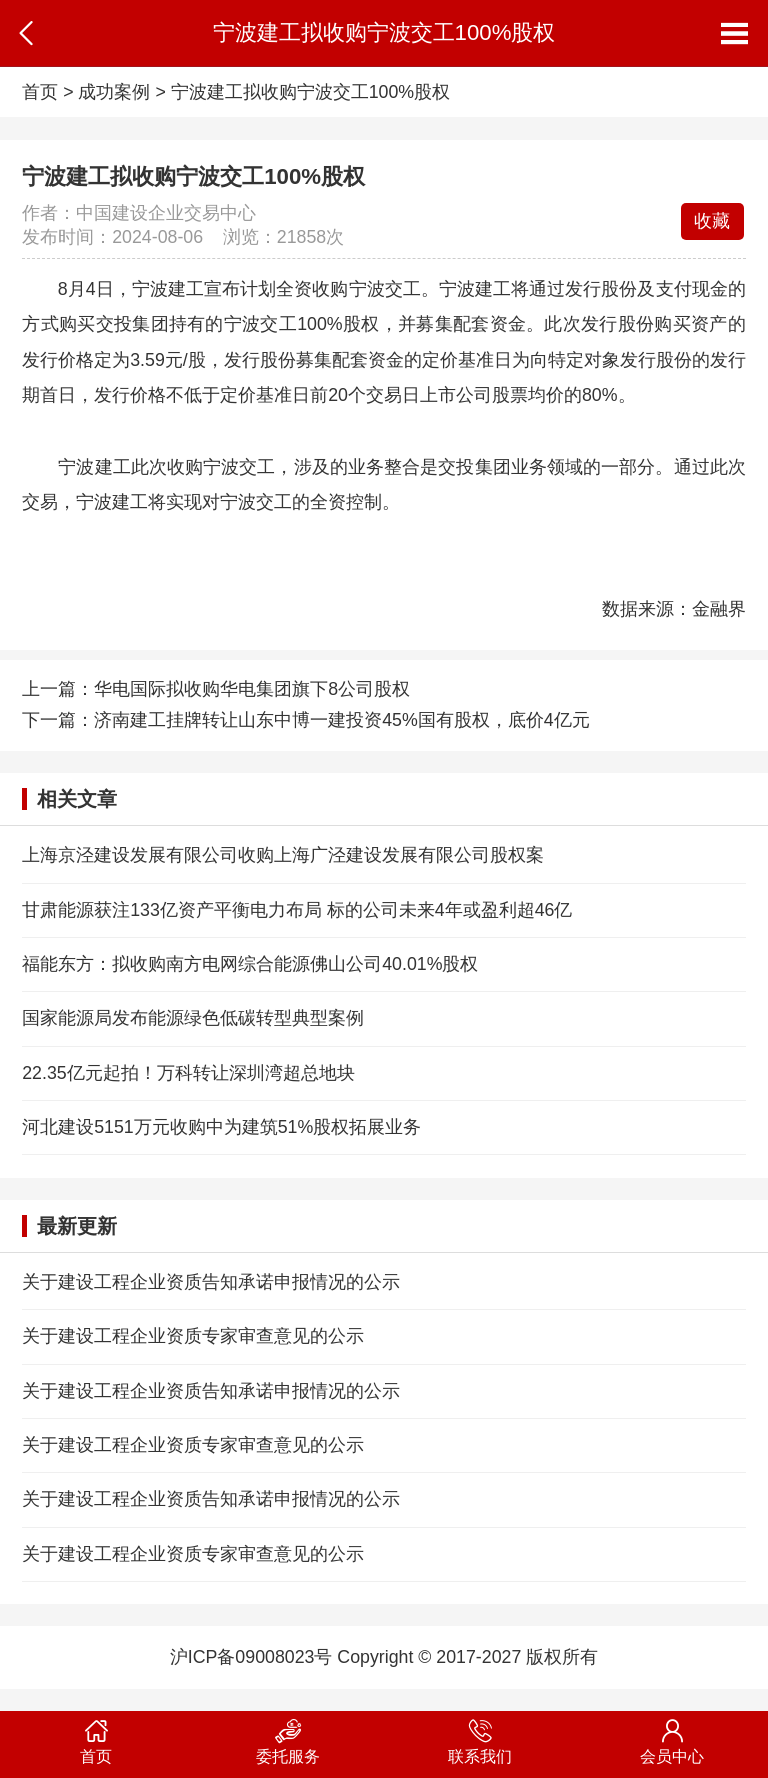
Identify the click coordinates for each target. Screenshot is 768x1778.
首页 (40, 92)
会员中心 (672, 1738)
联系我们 (480, 1738)
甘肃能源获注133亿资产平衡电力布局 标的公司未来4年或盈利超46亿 (297, 910)
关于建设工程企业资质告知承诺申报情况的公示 (211, 1282)
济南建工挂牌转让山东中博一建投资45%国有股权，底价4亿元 (341, 720)
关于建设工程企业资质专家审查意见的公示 (193, 1336)
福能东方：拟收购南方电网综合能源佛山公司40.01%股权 (250, 964)
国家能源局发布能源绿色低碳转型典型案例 (193, 1018)
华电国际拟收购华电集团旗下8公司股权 (252, 689)
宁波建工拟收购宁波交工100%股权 (310, 92)
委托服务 (288, 1738)
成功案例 (114, 92)
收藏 (712, 221)
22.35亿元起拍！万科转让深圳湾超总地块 (188, 1073)
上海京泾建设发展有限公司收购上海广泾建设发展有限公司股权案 (283, 855)
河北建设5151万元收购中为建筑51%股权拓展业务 (221, 1127)
